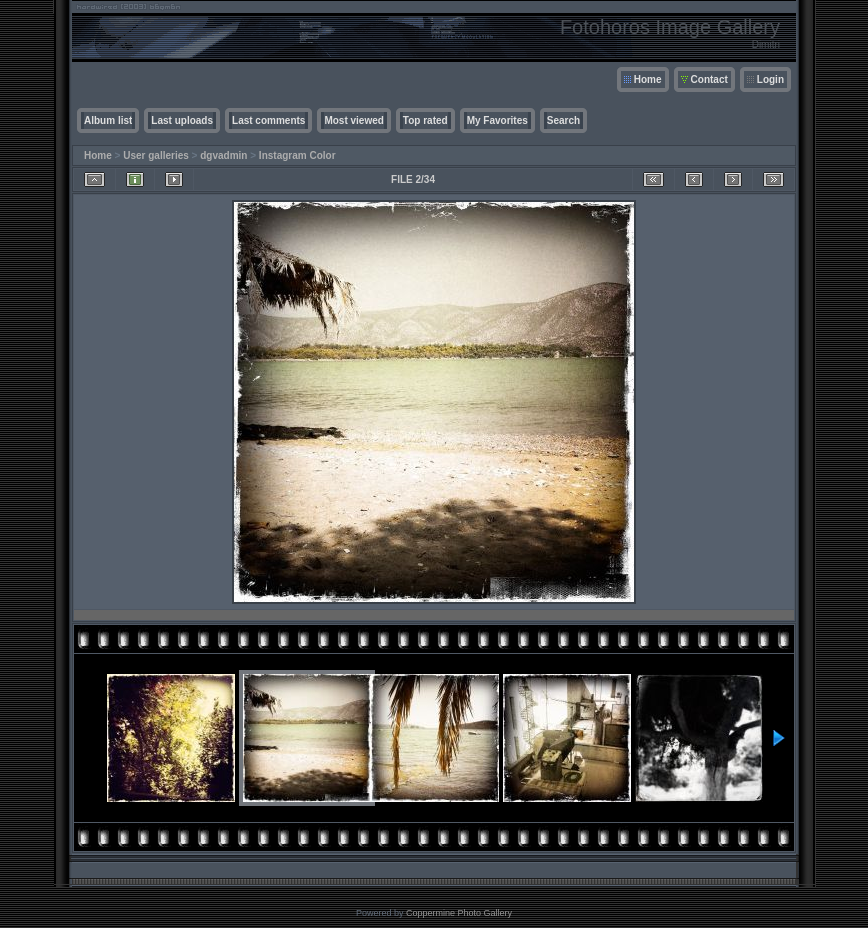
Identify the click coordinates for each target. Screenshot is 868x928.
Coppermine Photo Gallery (459, 913)
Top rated (425, 120)
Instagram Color (297, 155)
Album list (108, 120)
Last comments (268, 120)
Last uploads (182, 120)
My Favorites (497, 120)
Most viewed (353, 120)
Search (563, 120)
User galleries (156, 155)
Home (648, 79)
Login (770, 79)
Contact (709, 79)
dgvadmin (223, 155)
